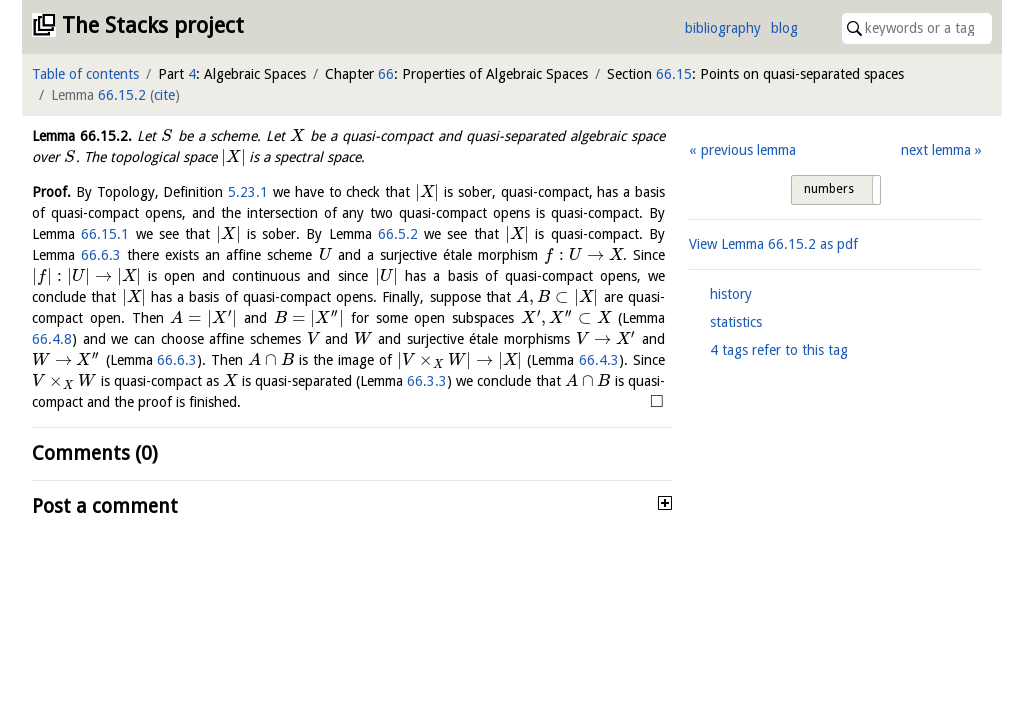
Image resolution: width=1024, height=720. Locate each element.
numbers (829, 189)
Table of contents (85, 74)
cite (164, 95)
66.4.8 (52, 339)
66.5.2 (398, 234)
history (731, 294)
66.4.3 (599, 360)
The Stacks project (153, 25)
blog (784, 28)
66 (386, 74)
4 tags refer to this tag (779, 350)
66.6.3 (101, 255)
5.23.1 (248, 192)
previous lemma (748, 150)
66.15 (674, 74)
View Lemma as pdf (773, 244)
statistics (736, 322)
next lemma (936, 150)
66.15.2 (122, 95)
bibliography (723, 28)
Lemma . (82, 136)
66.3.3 (427, 381)
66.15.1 (105, 234)
